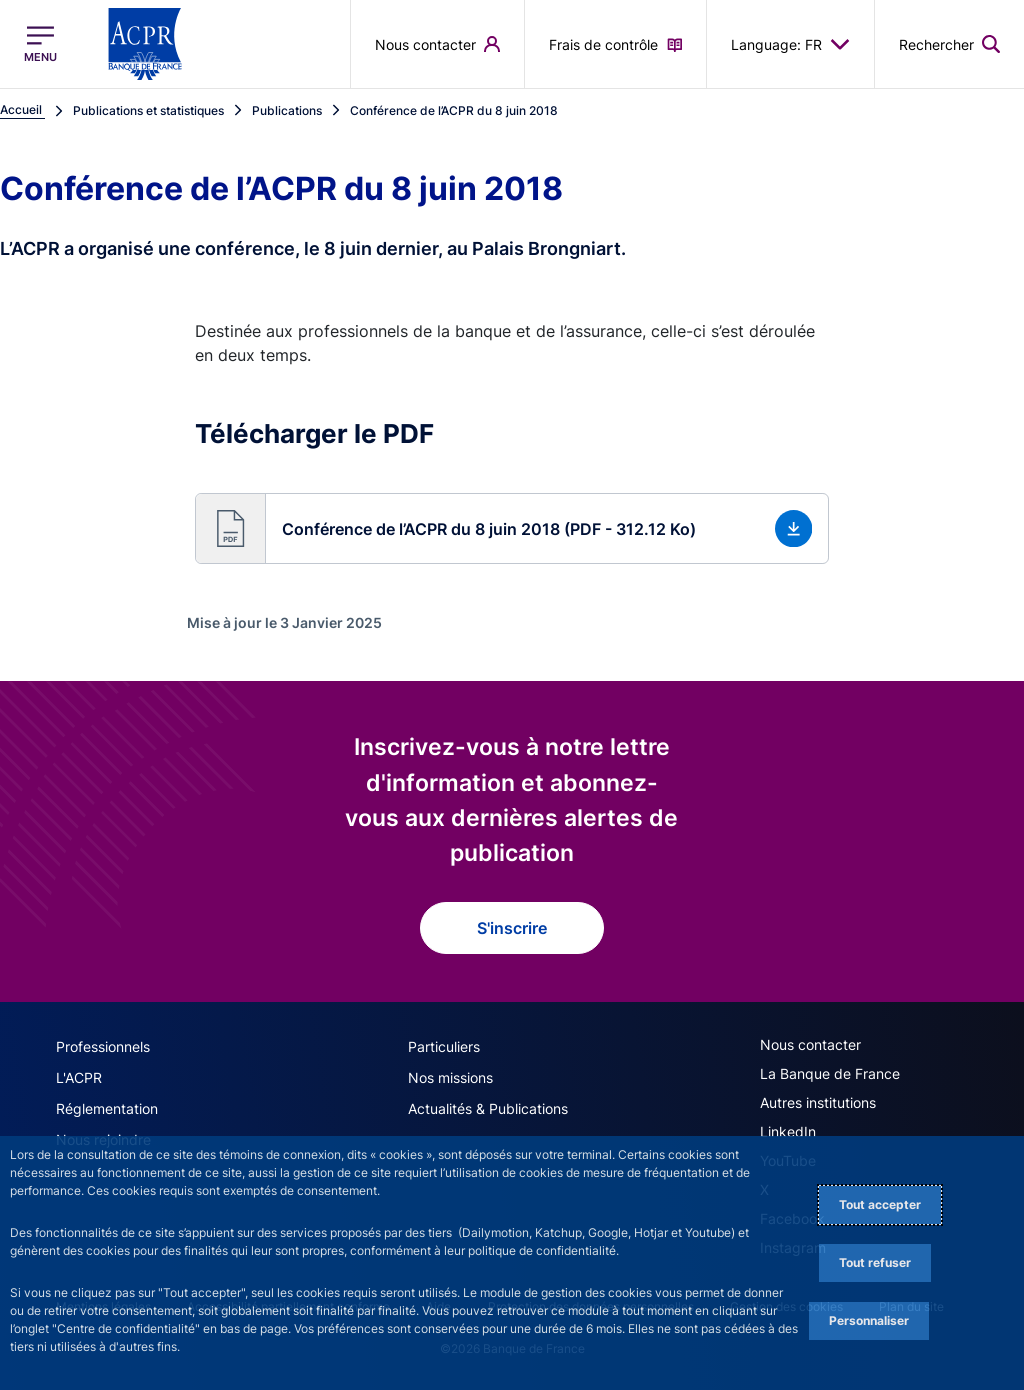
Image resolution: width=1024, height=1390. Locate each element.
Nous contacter (810, 1044)
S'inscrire (512, 928)
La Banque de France (830, 1073)
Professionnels (103, 1046)
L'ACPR (79, 1077)
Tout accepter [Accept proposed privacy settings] (880, 1204)
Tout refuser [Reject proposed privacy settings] (875, 1262)
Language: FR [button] (790, 44)
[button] (512, 528)
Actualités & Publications (488, 1108)
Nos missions (450, 1077)
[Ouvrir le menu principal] (40, 44)
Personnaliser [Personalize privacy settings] (869, 1320)
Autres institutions (818, 1102)
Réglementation (107, 1108)
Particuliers (444, 1046)
